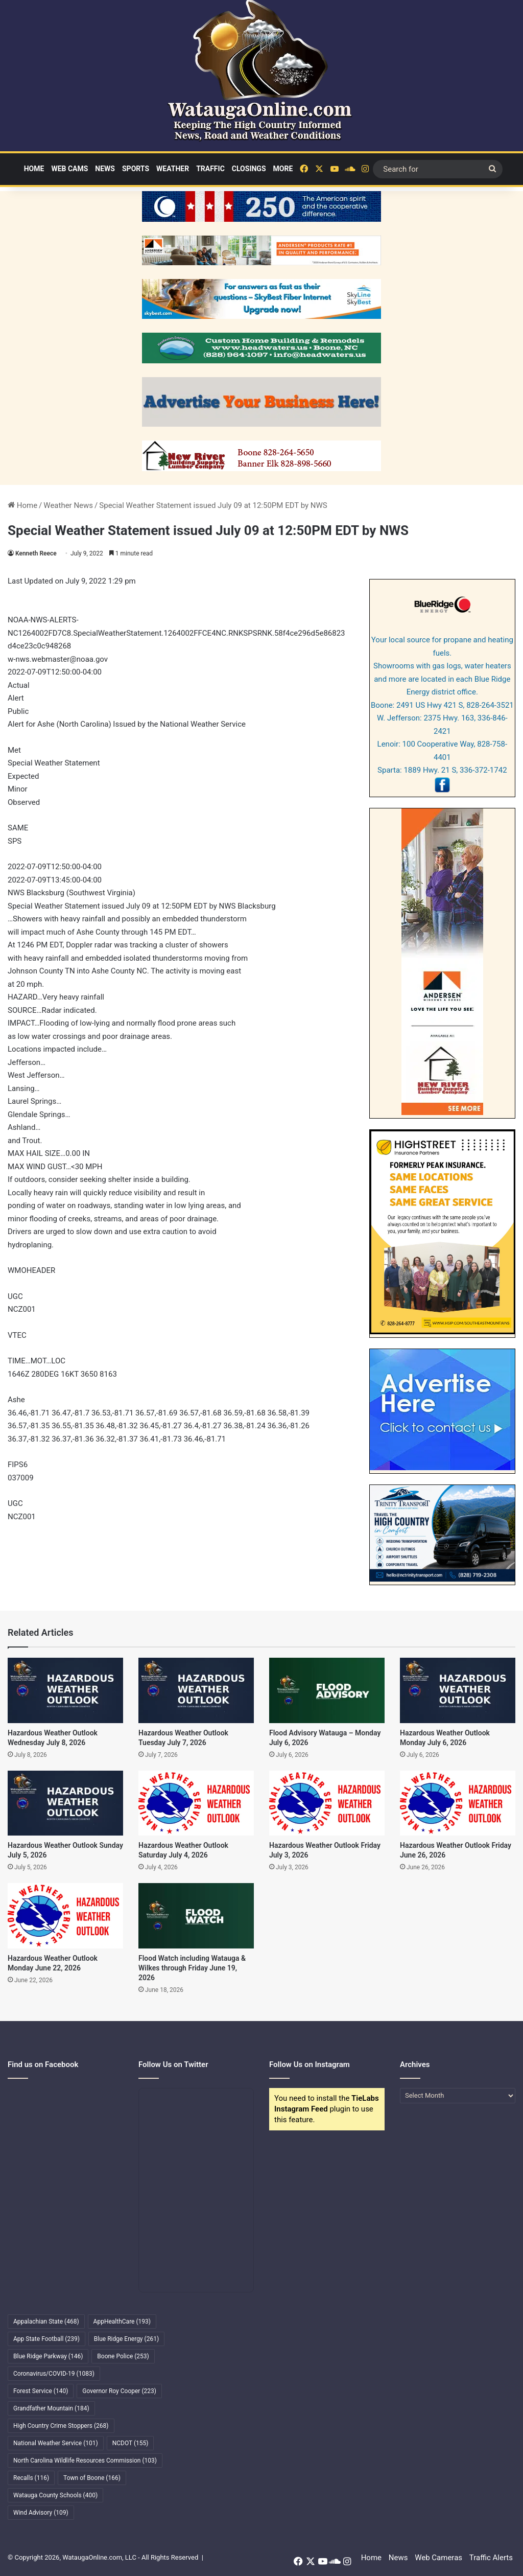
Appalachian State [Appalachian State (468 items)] (46, 2321)
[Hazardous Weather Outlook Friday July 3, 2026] (327, 1803)
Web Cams (69, 169)
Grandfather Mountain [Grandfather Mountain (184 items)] (51, 2408)
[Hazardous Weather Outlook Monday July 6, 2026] (457, 1690)
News (105, 169)
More (283, 169)
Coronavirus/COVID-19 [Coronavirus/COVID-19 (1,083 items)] (53, 2373)
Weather (172, 169)
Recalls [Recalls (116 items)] (31, 2477)
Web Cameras (438, 2557)
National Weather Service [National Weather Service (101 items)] (55, 2443)
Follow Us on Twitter (173, 2064)
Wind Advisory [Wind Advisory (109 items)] (40, 2512)
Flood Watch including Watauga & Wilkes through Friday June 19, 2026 (192, 1968)
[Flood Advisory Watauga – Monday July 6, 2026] (327, 1690)
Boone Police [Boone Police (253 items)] (123, 2356)
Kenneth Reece (36, 553)
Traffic (210, 169)
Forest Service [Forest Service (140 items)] (40, 2391)
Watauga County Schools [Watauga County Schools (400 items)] (55, 2495)
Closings (249, 169)
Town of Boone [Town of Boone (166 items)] (92, 2477)
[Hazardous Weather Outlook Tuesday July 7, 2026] (196, 1690)
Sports (135, 169)
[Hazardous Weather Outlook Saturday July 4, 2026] (196, 1803)
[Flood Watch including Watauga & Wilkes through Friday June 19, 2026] (196, 1915)
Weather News (68, 505)
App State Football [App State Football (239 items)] (46, 2338)
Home (34, 169)
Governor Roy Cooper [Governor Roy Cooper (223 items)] (119, 2391)
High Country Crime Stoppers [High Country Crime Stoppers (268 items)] (61, 2425)
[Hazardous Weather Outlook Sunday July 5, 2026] (65, 1803)
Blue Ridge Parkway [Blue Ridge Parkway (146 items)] (48, 2356)
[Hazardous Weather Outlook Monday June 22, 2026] (65, 1915)
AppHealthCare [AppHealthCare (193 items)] (122, 2321)
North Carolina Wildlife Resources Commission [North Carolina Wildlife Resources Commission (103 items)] (85, 2460)
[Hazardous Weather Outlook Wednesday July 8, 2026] (65, 1690)
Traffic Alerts (491, 2557)
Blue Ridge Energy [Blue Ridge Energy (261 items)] (126, 2338)
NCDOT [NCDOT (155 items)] (130, 2443)
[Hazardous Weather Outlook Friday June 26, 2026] (457, 1803)
